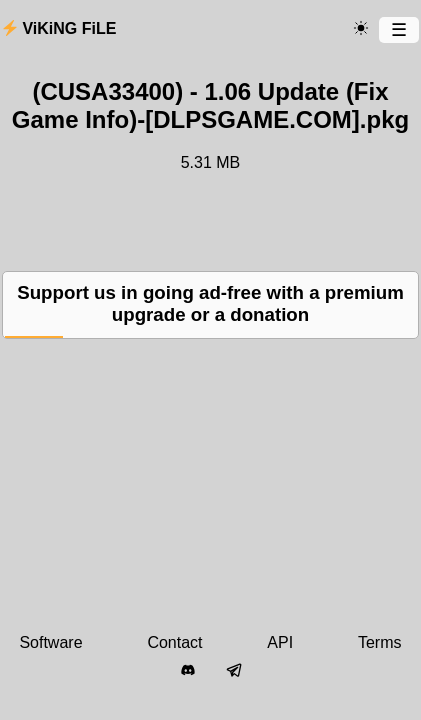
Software (50, 642)
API (280, 642)
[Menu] (399, 30)
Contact (174, 642)
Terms (380, 642)
